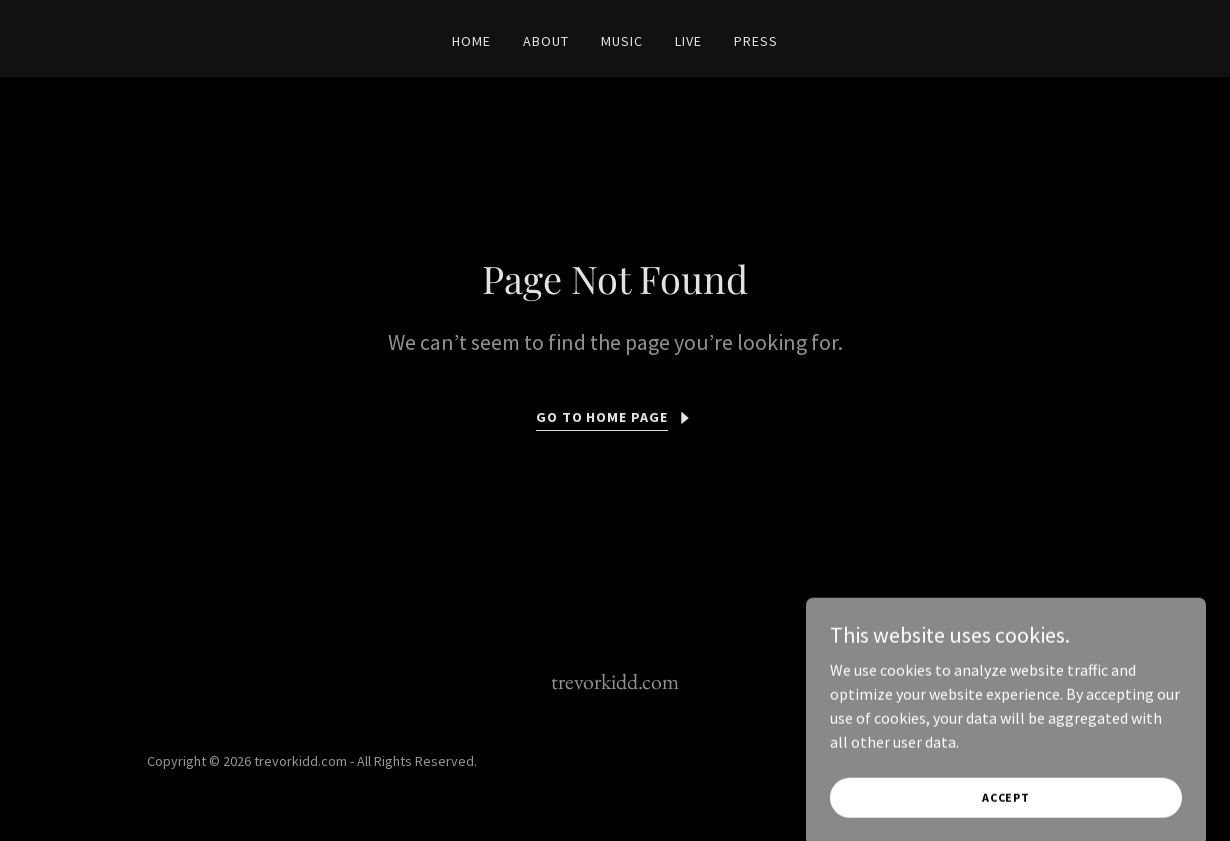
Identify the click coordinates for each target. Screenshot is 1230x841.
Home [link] (471, 41)
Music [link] (622, 41)
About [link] (546, 41)
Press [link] (756, 41)
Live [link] (688, 41)
